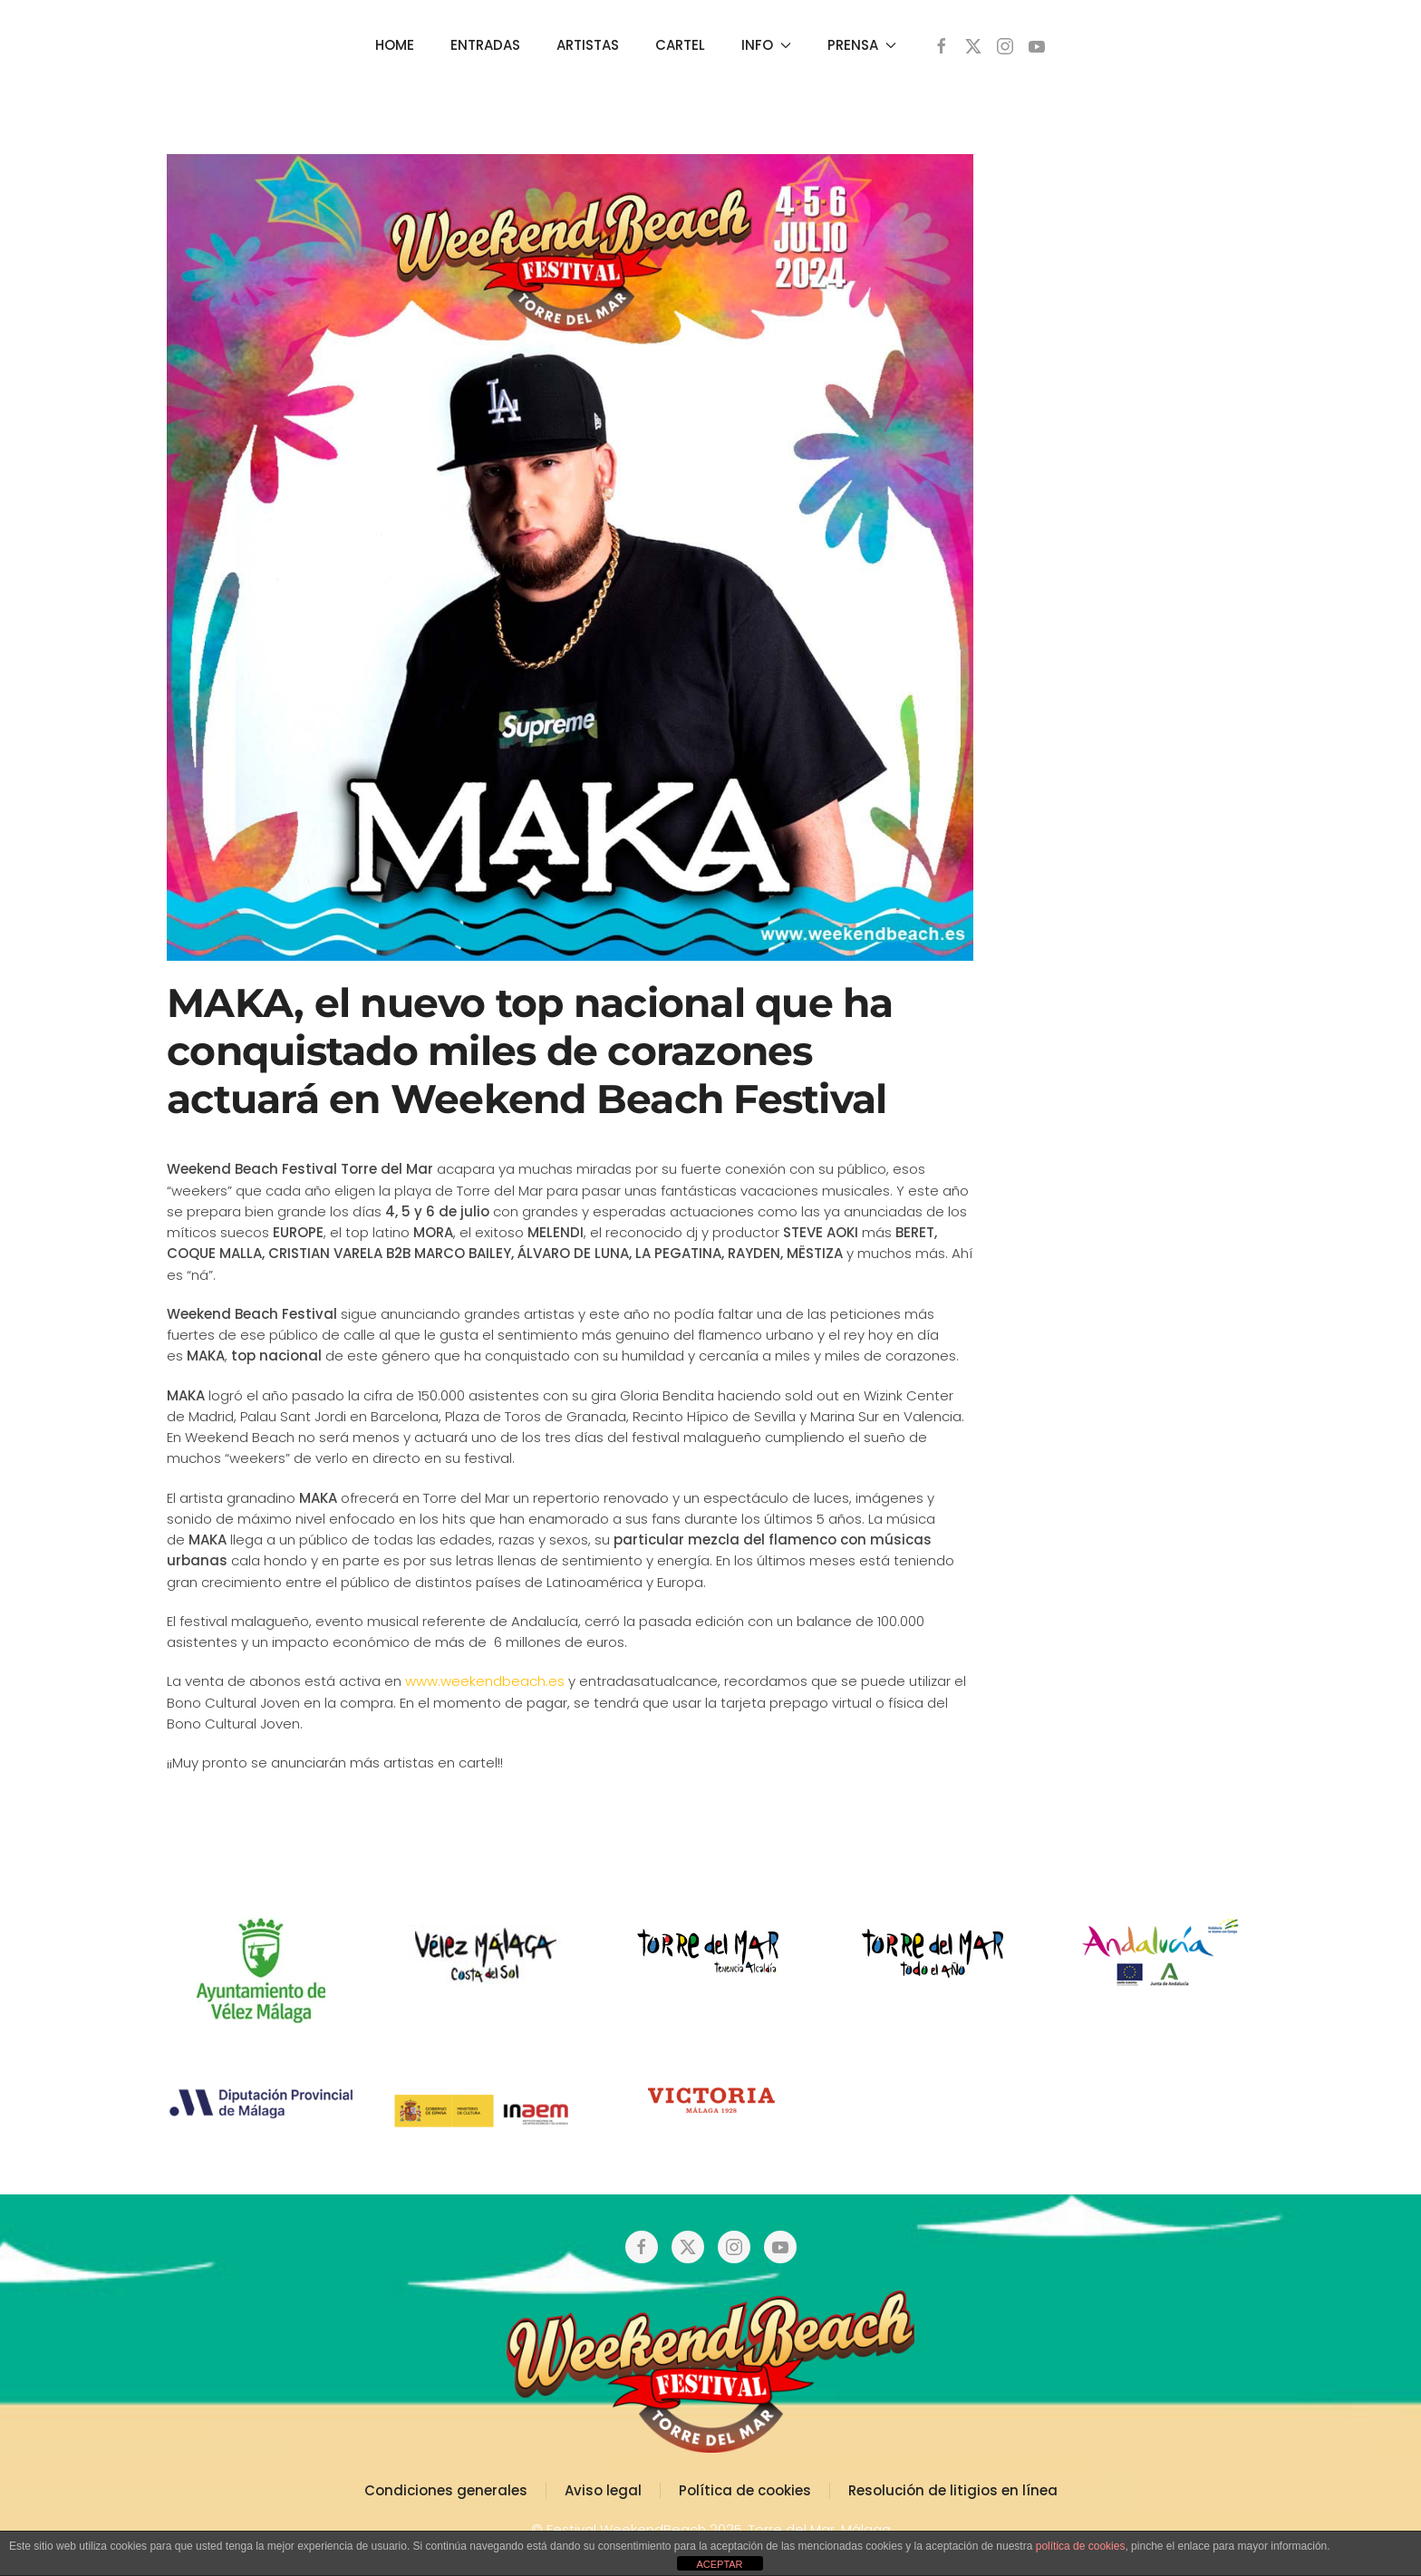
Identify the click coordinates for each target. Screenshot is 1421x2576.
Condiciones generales (445, 2490)
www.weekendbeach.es (483, 1680)
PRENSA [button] (861, 44)
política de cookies (1081, 2546)
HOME (394, 44)
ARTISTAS (587, 44)
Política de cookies (745, 2490)
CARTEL (680, 44)
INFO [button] (766, 44)
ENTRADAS (485, 44)
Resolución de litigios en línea (953, 2490)
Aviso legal (603, 2490)
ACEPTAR (719, 2564)
